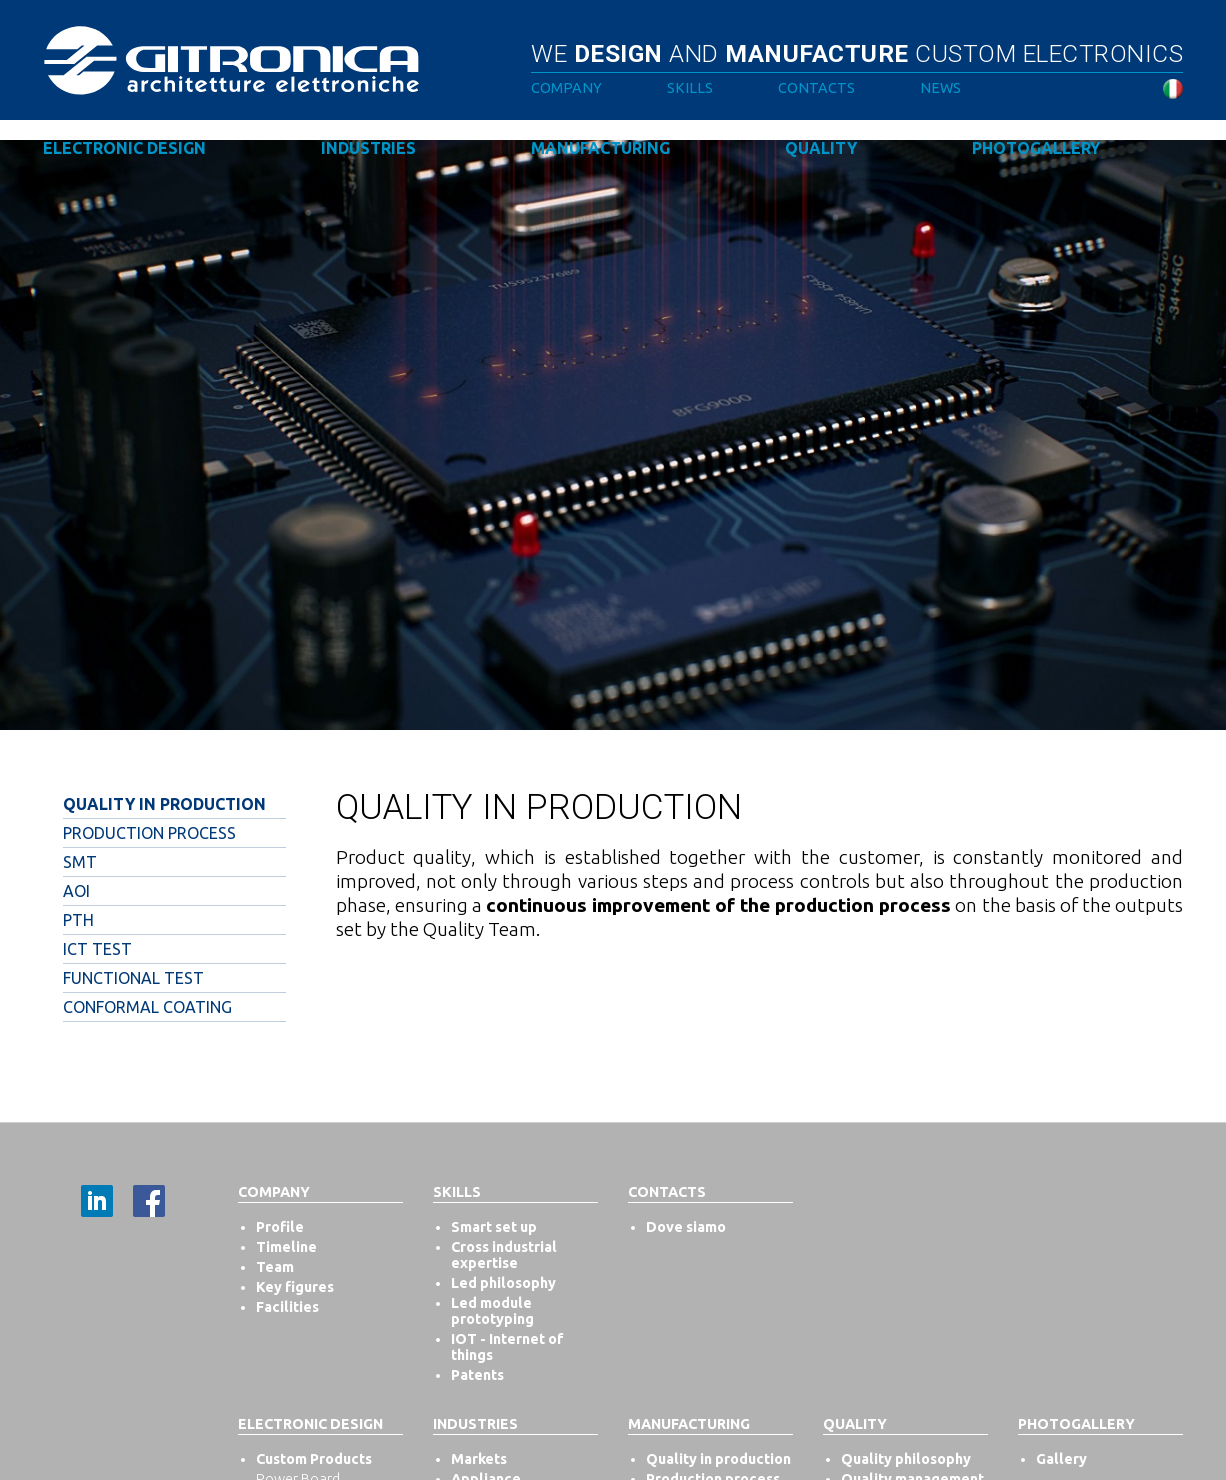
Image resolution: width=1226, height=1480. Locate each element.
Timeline (286, 1247)
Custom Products (314, 1459)
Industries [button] (368, 148)
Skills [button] (690, 88)
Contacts (816, 88)
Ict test (97, 949)
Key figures (295, 1287)
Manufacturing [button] (600, 148)
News (940, 88)
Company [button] (566, 88)
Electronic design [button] (124, 148)
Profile (280, 1227)
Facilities (287, 1307)
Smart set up (494, 1227)
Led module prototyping (492, 1311)
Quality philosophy (906, 1459)
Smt (80, 862)
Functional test (133, 978)
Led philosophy (503, 1283)
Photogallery (1036, 148)
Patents (477, 1375)
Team (275, 1267)
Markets (479, 1459)
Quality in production (164, 804)
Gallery (1061, 1459)
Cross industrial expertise (504, 1255)
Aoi (76, 891)
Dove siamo (686, 1227)
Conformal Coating (147, 1007)
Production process (149, 833)
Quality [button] (821, 148)
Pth (78, 920)
